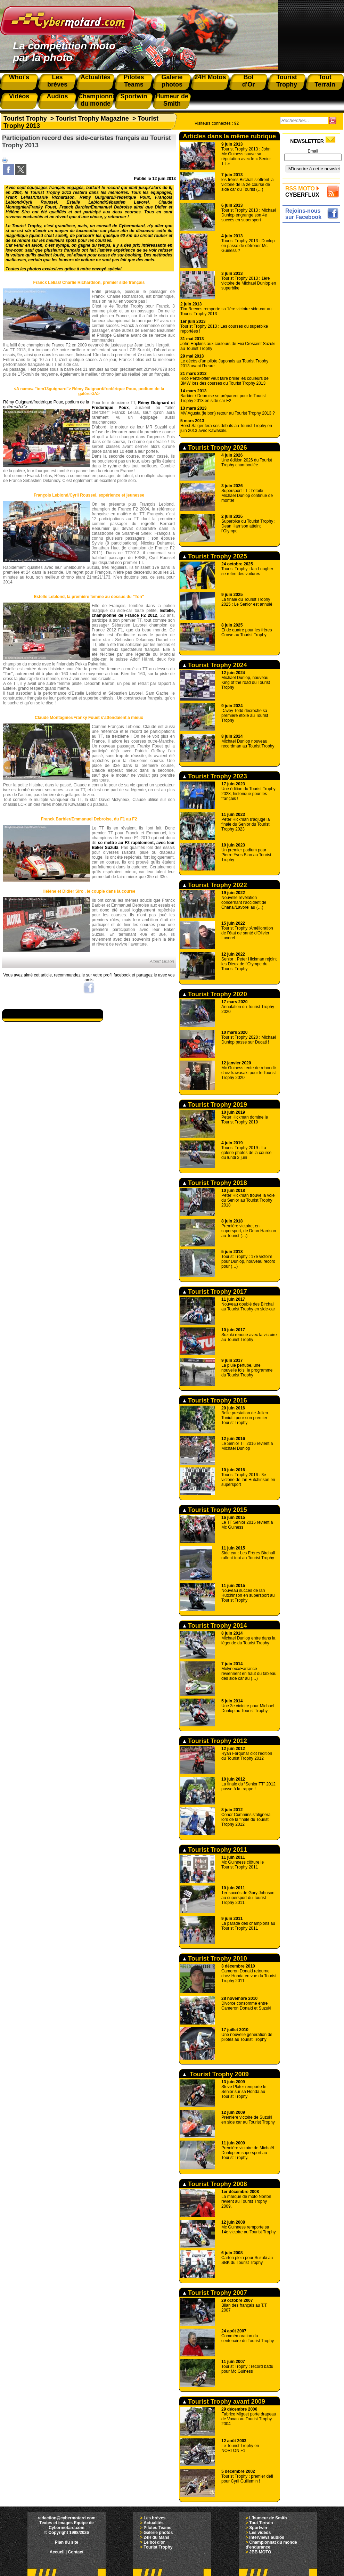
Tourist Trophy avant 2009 (224, 2401)
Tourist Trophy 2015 (215, 1509)
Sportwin (258, 2527)
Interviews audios (266, 2537)
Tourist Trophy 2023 (215, 776)
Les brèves (154, 2518)
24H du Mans (156, 2537)
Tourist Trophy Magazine (92, 118)
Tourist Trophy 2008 (215, 2184)
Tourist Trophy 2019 (215, 1104)
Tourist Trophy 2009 (216, 2074)
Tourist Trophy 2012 (215, 1740)
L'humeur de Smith (268, 2518)
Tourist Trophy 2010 (215, 1958)
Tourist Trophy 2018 (215, 1182)
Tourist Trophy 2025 (215, 556)
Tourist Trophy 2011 (215, 1849)
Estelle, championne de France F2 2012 (133, 613)
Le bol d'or (154, 2542)
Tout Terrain (261, 2522)
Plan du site (66, 2542)
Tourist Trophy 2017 (215, 1291)
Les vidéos (260, 2532)
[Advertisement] (312, 329)
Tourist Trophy (25, 118)
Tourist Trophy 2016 (215, 1400)
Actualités (153, 2522)
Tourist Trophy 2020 (215, 994)
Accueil (57, 2552)
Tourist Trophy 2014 (215, 1625)
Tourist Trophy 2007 (215, 2292)
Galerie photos (158, 2532)
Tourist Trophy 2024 (215, 665)
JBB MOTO (260, 2552)
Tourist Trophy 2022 (215, 885)
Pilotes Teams (157, 2527)
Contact (76, 2552)
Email (313, 151)
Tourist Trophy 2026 (215, 447)
